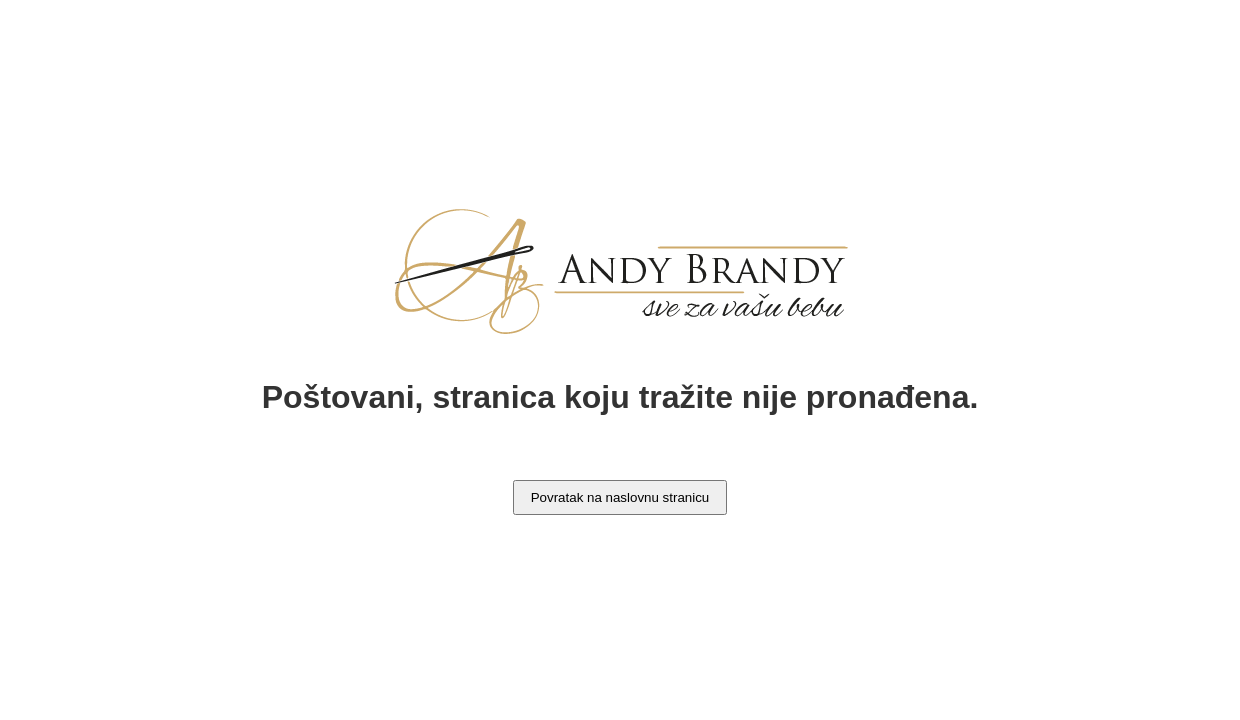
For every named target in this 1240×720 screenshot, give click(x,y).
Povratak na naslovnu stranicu (620, 497)
